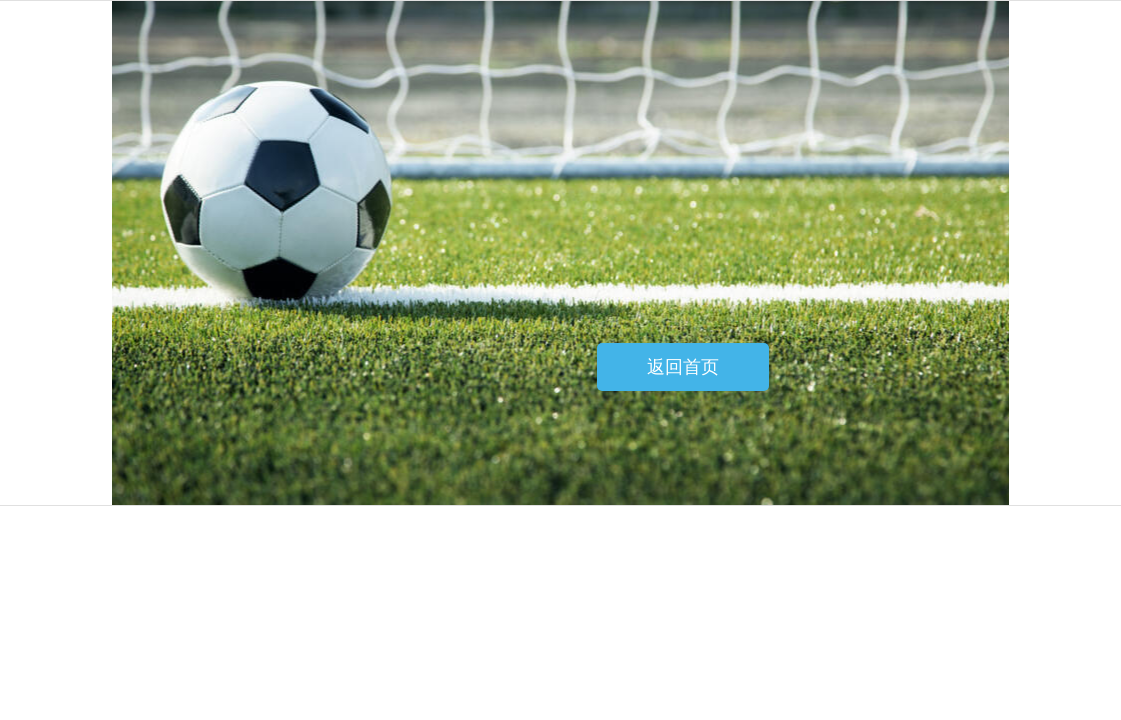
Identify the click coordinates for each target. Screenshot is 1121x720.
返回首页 (683, 367)
